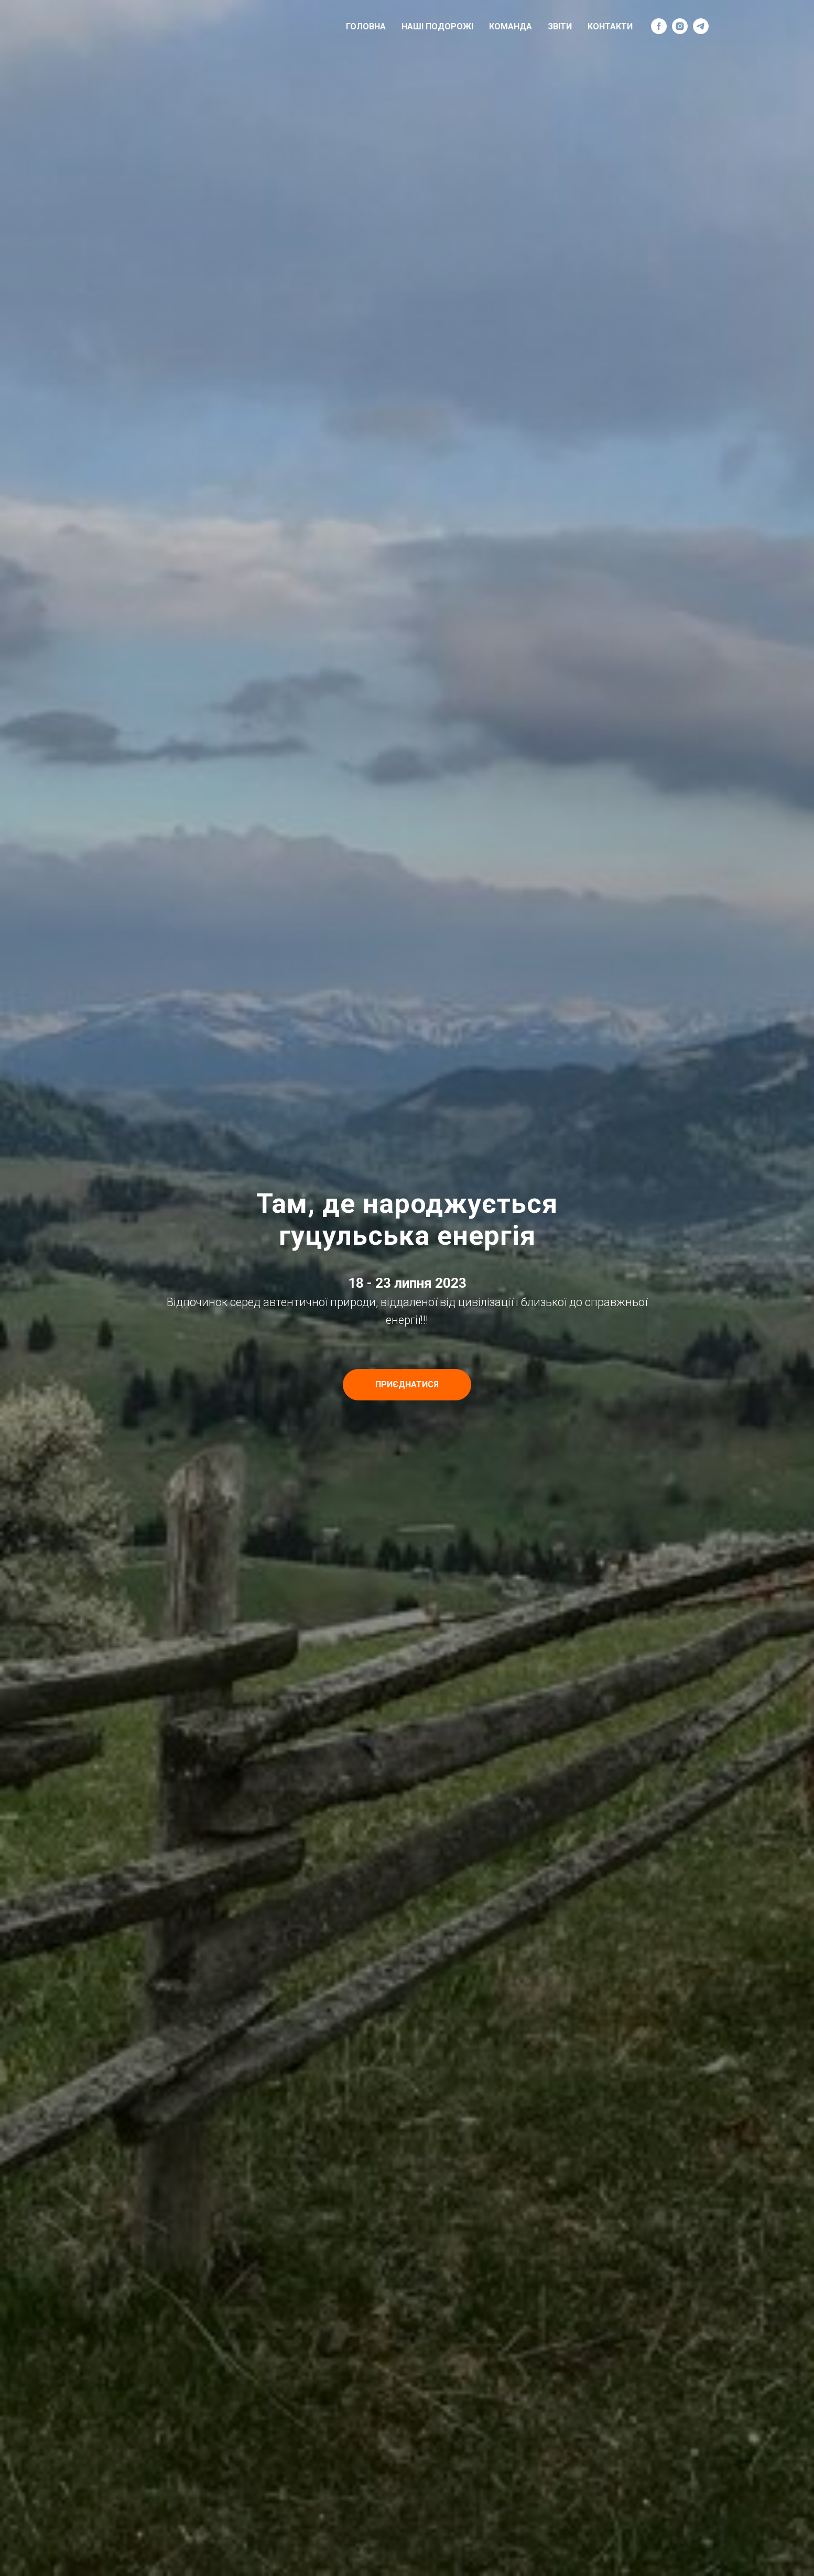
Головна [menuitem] (366, 26)
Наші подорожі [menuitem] (437, 26)
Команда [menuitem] (510, 26)
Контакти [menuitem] (610, 26)
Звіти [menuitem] (560, 26)
